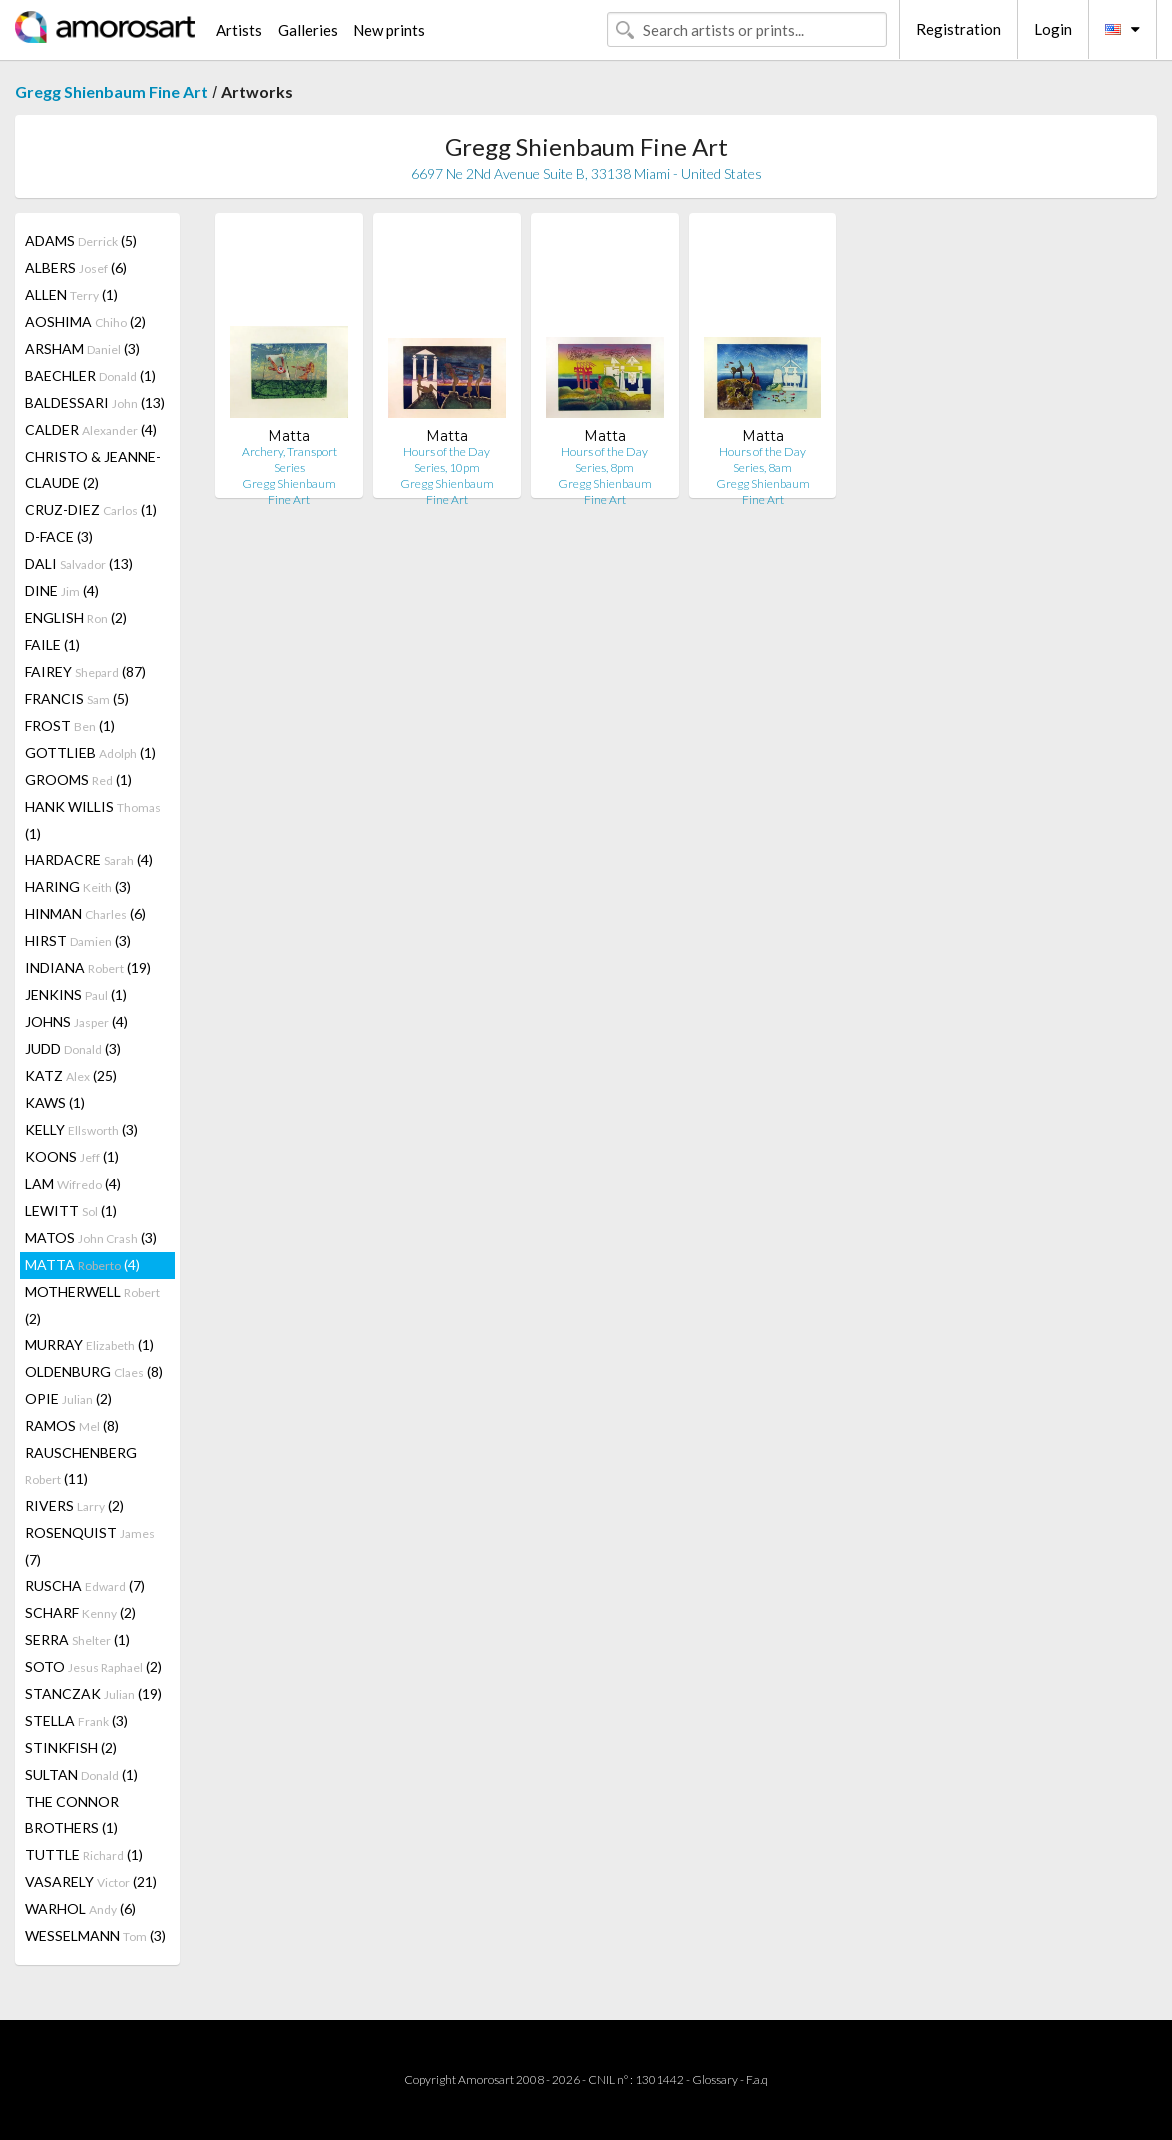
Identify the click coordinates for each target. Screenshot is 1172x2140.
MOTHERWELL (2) (92, 1305)
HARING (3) (78, 886)
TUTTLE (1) (84, 1854)
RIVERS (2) (74, 1505)
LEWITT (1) (71, 1210)
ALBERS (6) (76, 267)
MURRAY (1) (89, 1344)
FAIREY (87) (85, 671)
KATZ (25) (71, 1075)
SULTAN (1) (81, 1774)
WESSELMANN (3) (95, 1935)
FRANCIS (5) (77, 698)
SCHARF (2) (80, 1612)
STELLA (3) (76, 1720)
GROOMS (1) (78, 779)
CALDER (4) (91, 429)
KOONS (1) (72, 1156)
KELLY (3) (81, 1129)
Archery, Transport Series (289, 459)
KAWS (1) (55, 1102)
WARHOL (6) (80, 1908)
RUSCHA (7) (85, 1585)
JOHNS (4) (76, 1021)
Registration (958, 29)
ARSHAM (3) (82, 348)
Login (1053, 29)
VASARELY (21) (91, 1881)
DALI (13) (79, 563)
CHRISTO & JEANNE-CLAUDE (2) (93, 469)
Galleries (308, 30)
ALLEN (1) (71, 294)
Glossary (715, 2079)
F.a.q (757, 2079)
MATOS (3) (91, 1237)
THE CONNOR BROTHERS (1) (72, 1814)
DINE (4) (62, 590)
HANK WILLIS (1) (93, 820)
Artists (239, 30)
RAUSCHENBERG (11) (81, 1465)
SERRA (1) (77, 1639)
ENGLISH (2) (76, 617)
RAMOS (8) (72, 1425)
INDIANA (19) (88, 967)
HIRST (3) (78, 940)
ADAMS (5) (81, 240)
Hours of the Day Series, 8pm (604, 459)
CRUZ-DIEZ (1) (91, 509)
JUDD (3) (73, 1048)
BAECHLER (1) (90, 375)
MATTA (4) (82, 1264)
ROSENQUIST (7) (90, 1546)
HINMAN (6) (85, 913)
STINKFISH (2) (71, 1747)
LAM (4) (73, 1183)
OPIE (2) (68, 1398)
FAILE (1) (52, 644)
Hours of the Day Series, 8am (762, 459)
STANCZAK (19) (93, 1693)
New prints (389, 30)
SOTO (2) (93, 1666)
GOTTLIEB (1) (90, 752)
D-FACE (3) (59, 536)
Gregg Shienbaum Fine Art (111, 91)
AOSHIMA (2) (85, 321)
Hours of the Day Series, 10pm (446, 459)
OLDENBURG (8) (94, 1371)
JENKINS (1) (76, 994)
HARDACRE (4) (89, 859)
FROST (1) (70, 725)
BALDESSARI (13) (95, 402)
